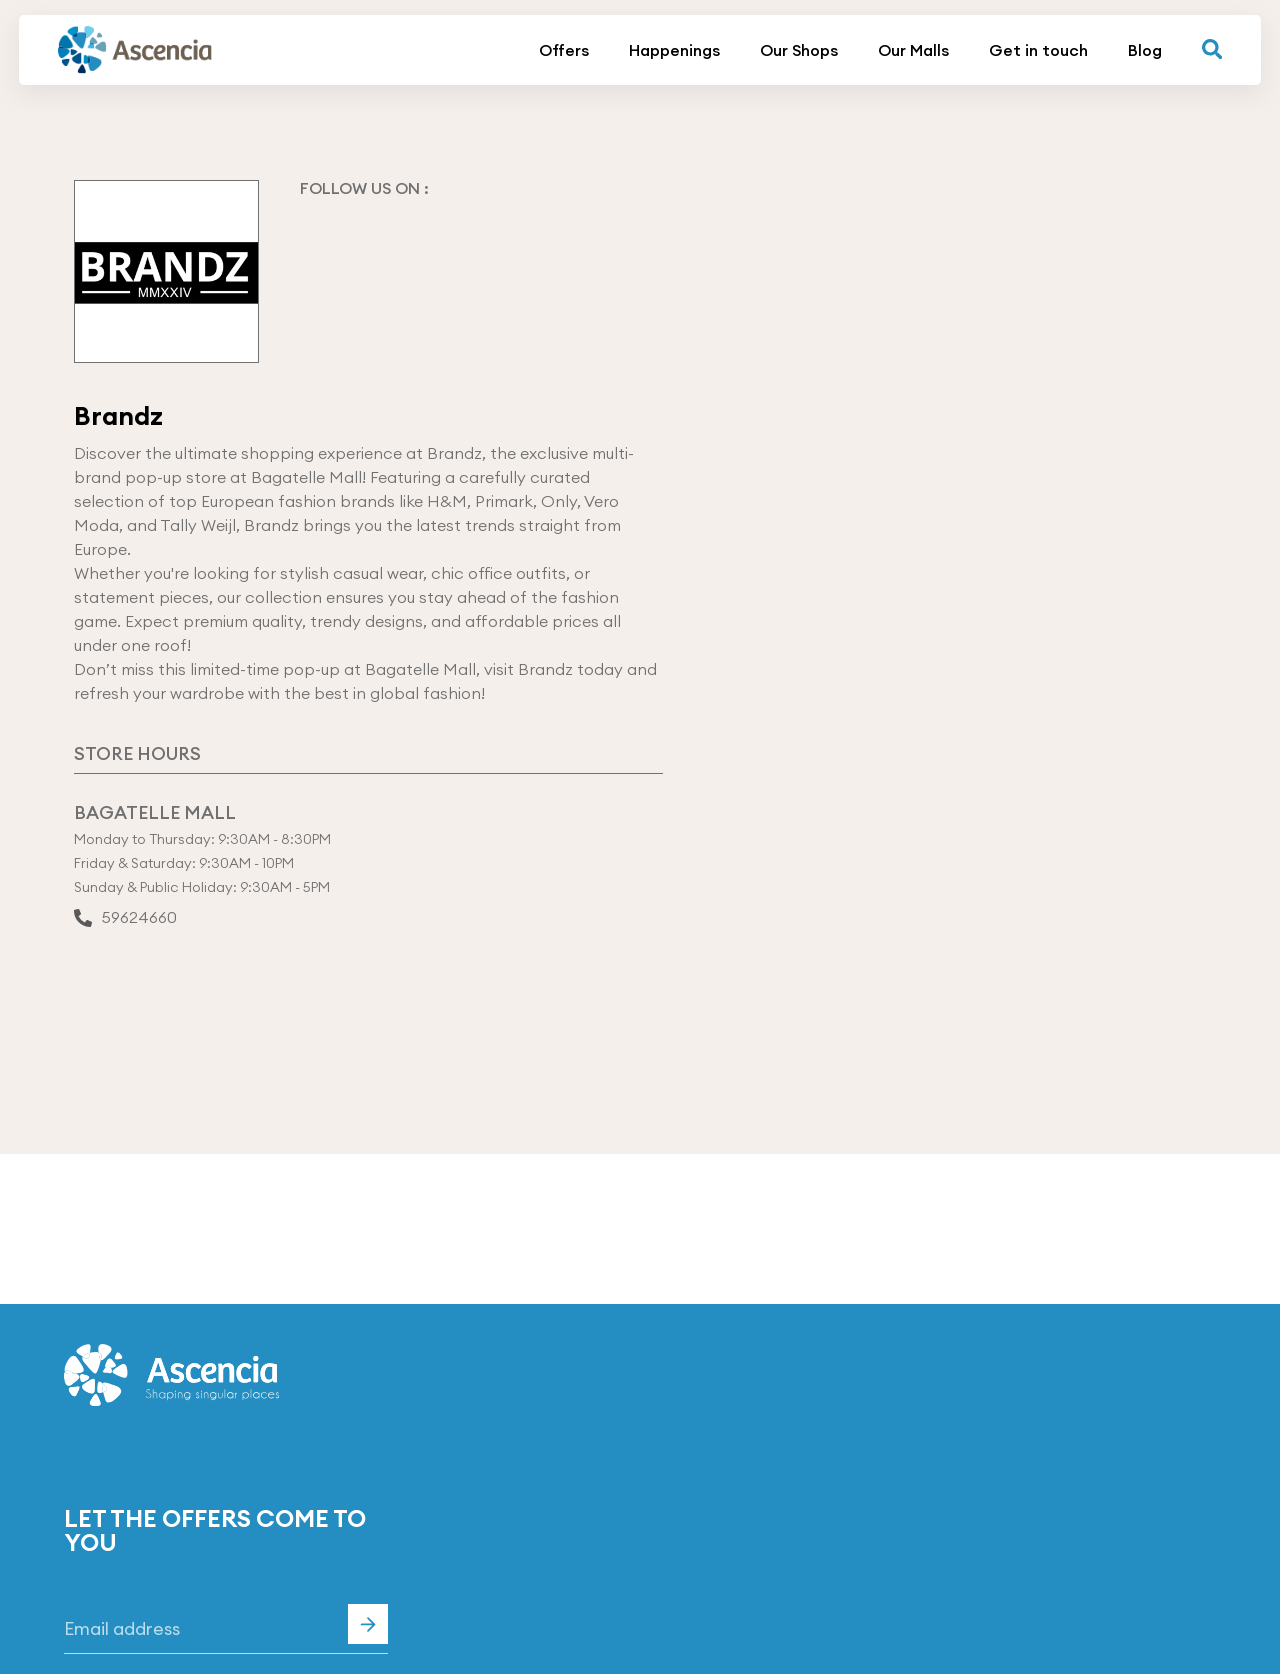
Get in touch (1038, 50)
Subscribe (368, 1624)
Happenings (674, 50)
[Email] (226, 1629)
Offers (564, 50)
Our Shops (799, 50)
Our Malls (913, 50)
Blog (1145, 50)
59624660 (125, 919)
